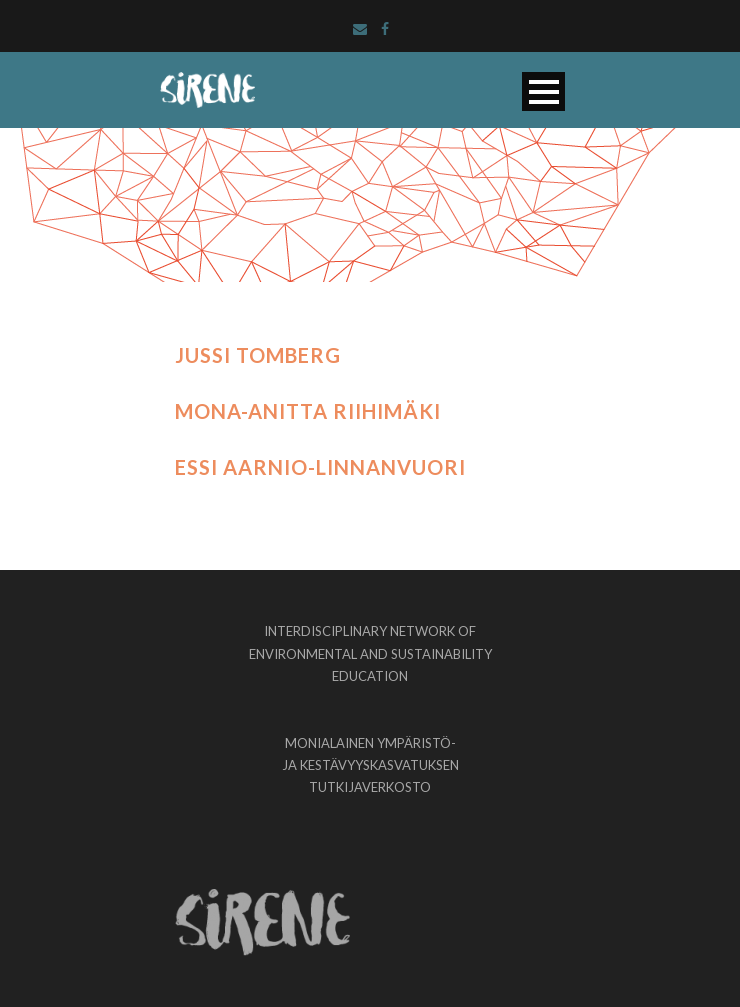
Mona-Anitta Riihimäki (308, 411)
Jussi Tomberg (258, 355)
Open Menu (543, 91)
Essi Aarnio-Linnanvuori (320, 467)
